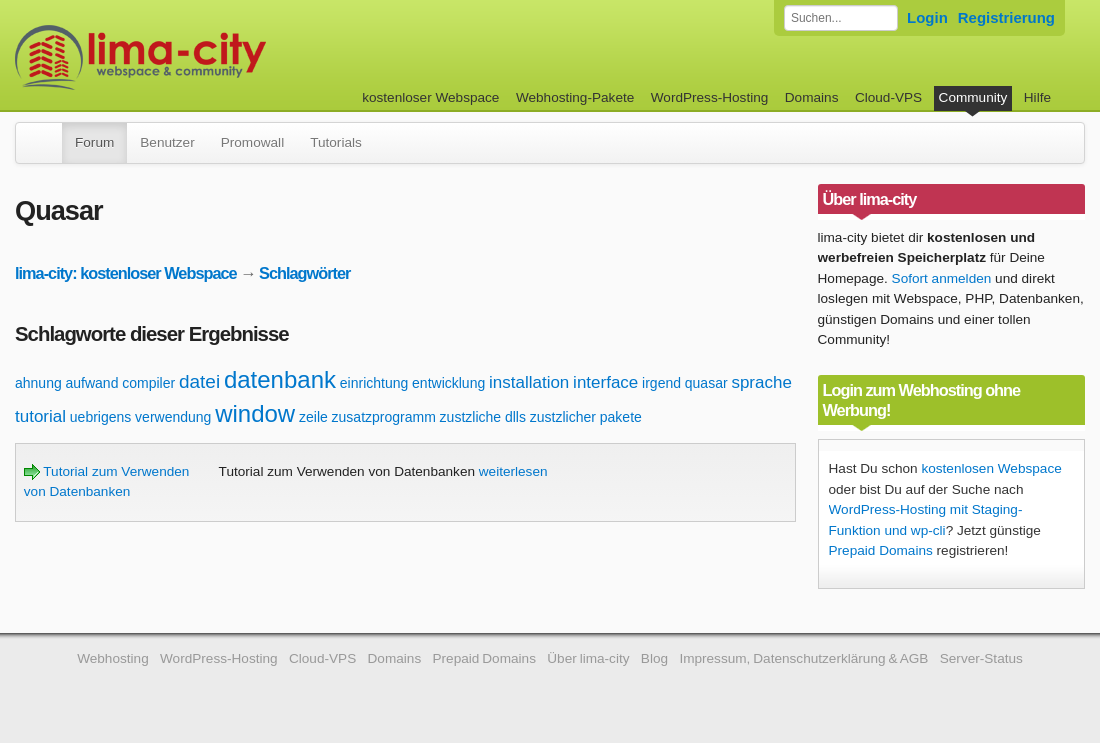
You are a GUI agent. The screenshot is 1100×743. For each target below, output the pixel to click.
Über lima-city (588, 658)
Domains (812, 97)
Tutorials (336, 142)
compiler (148, 383)
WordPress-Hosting (710, 97)
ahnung (38, 383)
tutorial (40, 416)
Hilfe (1037, 97)
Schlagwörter (304, 273)
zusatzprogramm (384, 417)
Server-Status (981, 658)
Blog (654, 658)
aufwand (92, 383)
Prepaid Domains (881, 550)
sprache (761, 382)
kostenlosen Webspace (991, 468)
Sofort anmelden (942, 278)
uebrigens (101, 417)
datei (199, 381)
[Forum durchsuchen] (841, 18)
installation (529, 382)
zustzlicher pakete (586, 417)
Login (927, 17)
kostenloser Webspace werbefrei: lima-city (215, 57)
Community (973, 97)
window (255, 413)
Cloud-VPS (888, 97)
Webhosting (113, 658)
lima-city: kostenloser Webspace (126, 273)
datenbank (280, 379)
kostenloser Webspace (430, 97)
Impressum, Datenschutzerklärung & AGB (803, 658)
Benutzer (167, 142)
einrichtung (374, 383)
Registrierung (1006, 17)
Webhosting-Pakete (575, 97)
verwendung (173, 417)
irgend (661, 383)
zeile (313, 417)
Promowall (252, 142)
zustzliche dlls (483, 417)
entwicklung (448, 383)
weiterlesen (513, 471)
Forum (94, 142)
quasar (706, 383)
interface (605, 382)
